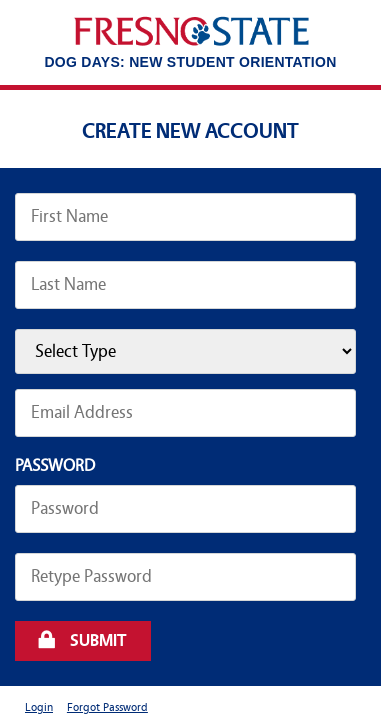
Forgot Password (107, 707)
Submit (98, 640)
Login (39, 707)
